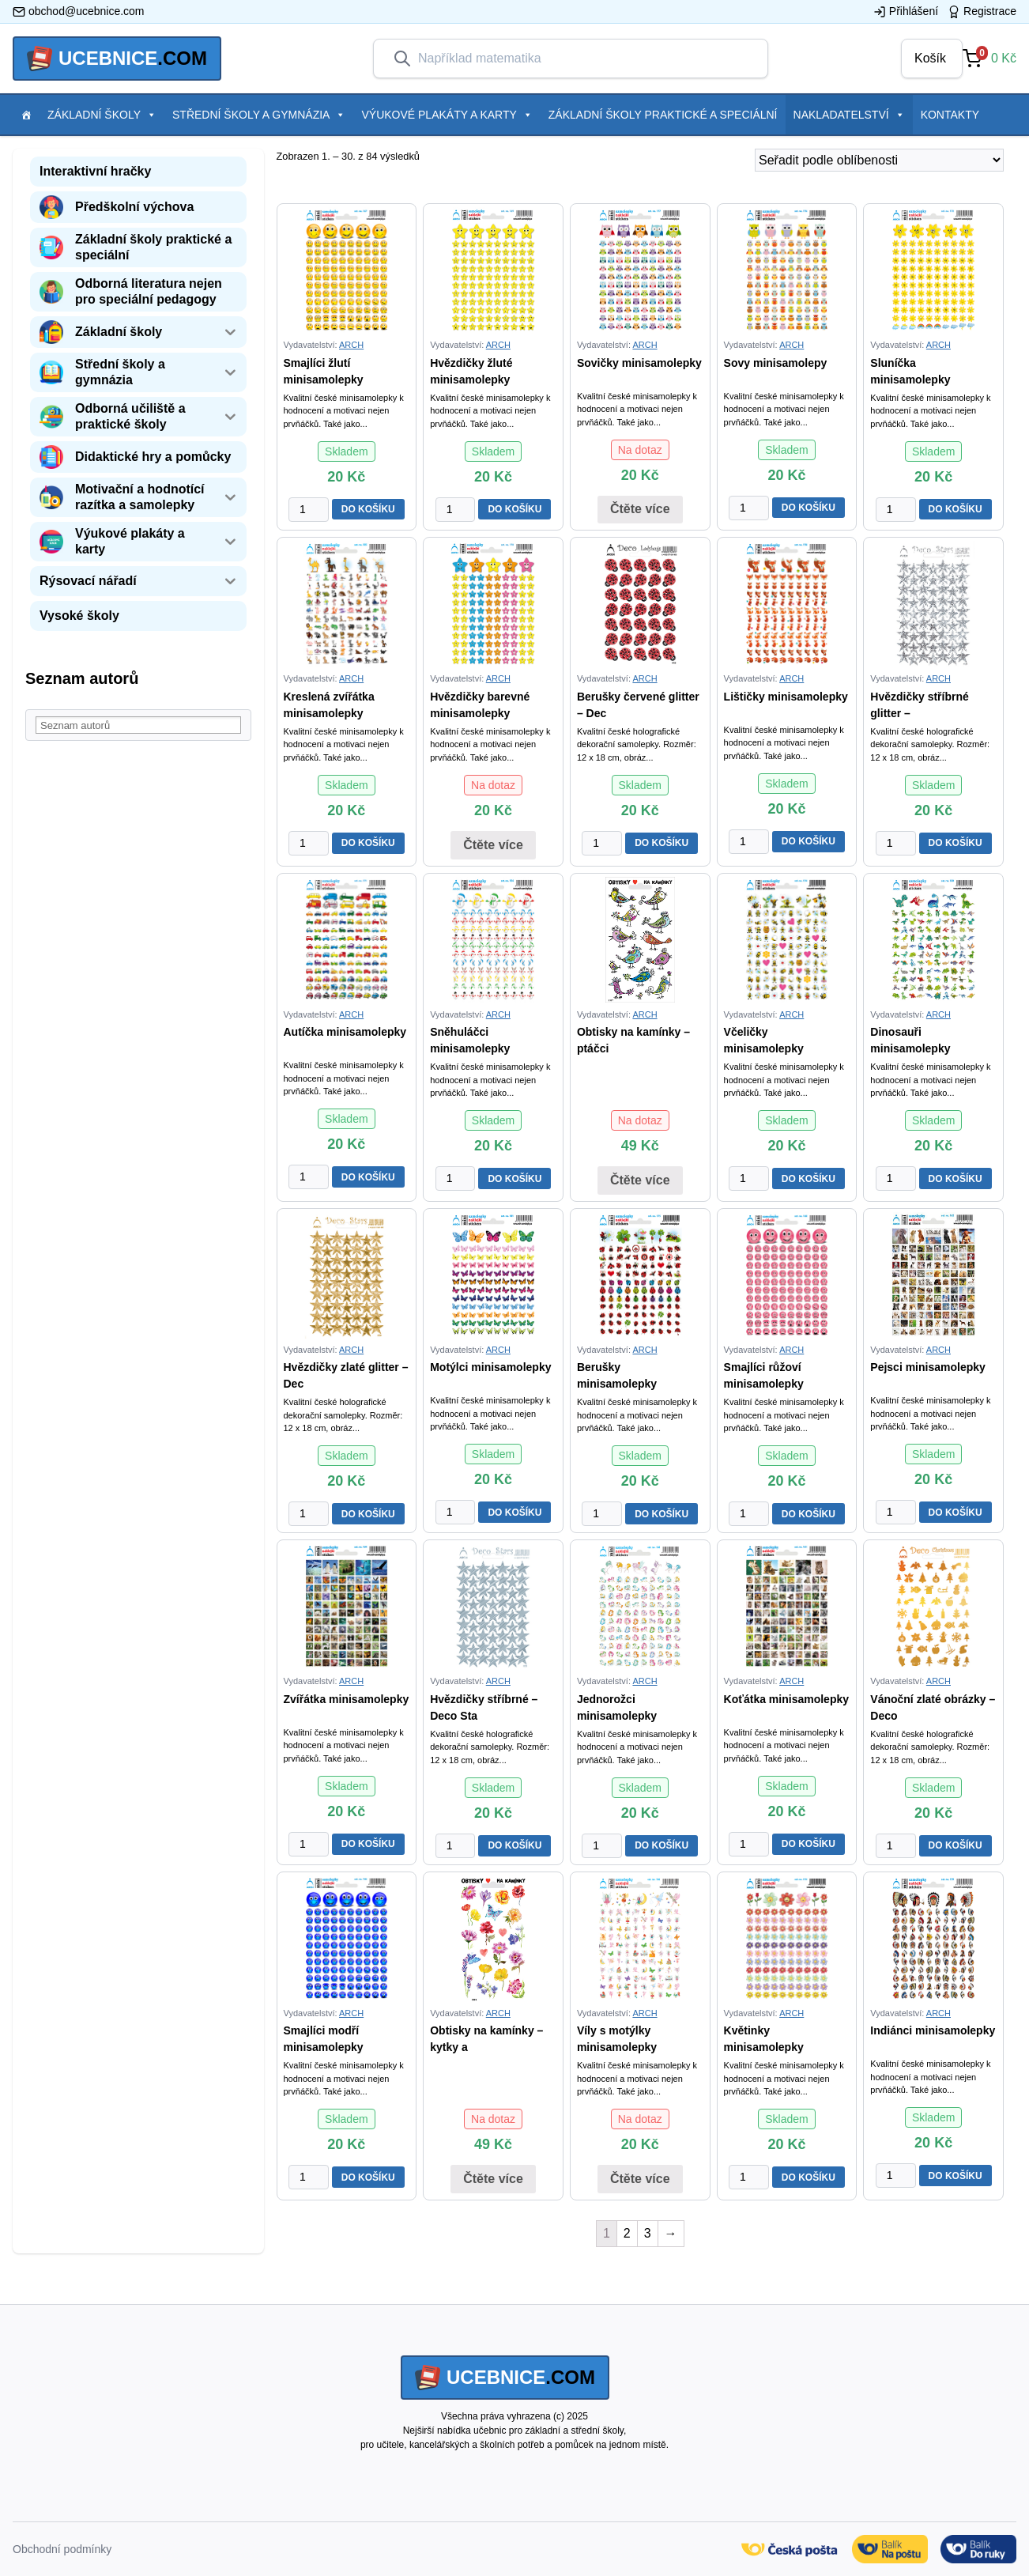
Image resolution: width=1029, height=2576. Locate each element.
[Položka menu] (26, 114)
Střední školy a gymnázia (258, 114)
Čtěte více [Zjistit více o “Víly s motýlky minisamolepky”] (640, 2178)
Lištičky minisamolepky (786, 696)
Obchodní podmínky (62, 2549)
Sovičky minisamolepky (639, 363)
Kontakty (950, 114)
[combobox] (583, 58)
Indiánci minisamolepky (932, 2030)
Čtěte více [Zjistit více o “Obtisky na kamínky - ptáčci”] (640, 1180)
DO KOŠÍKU (368, 509)
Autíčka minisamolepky (345, 1031)
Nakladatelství (849, 114)
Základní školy (101, 114)
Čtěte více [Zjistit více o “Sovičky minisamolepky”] (640, 509)
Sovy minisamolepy (775, 363)
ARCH (351, 344)
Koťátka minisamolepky (786, 1699)
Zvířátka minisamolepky (346, 1699)
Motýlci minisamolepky (490, 1367)
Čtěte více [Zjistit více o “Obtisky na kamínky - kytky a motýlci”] (493, 2178)
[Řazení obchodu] (879, 160)
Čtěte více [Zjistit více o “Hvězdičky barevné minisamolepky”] (493, 845)
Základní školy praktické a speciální (663, 114)
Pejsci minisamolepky (928, 1367)
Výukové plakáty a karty (446, 114)
